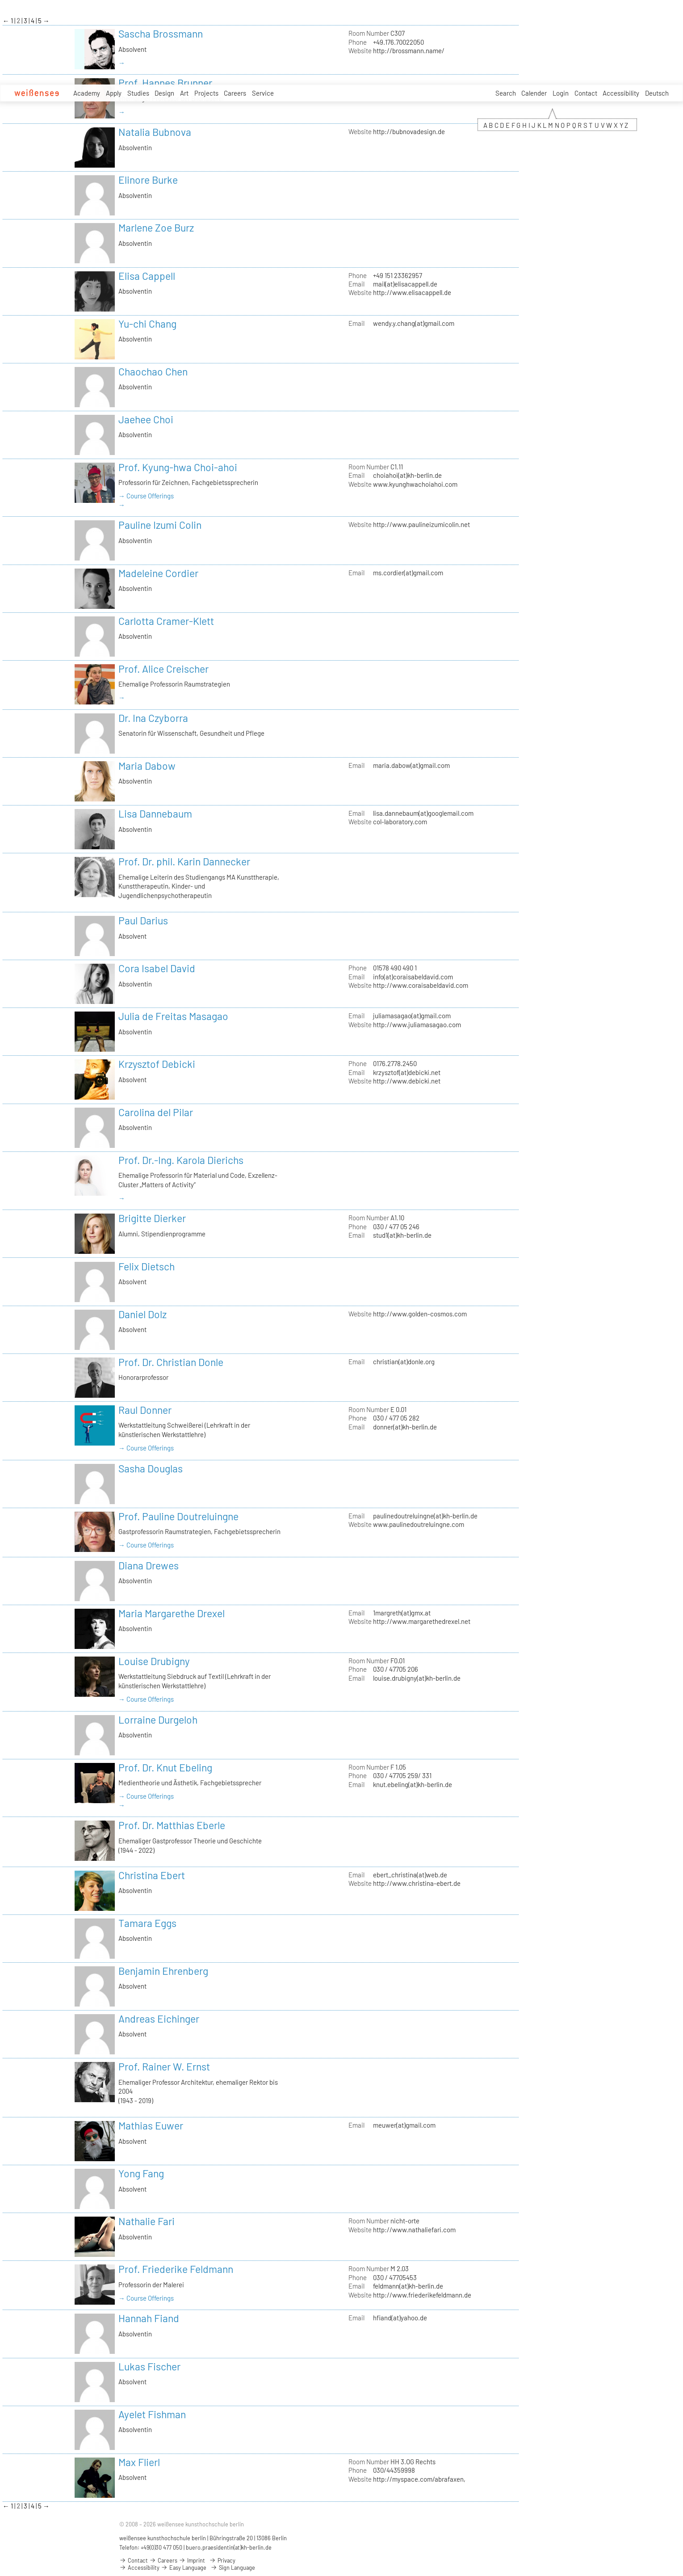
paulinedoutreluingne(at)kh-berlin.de (425, 1516)
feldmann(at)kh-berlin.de (408, 2286)
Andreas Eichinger (158, 2018)
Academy (86, 93)
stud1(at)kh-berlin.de (402, 1235)
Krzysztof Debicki (156, 1064)
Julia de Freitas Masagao (173, 1016)
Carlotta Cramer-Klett (166, 621)
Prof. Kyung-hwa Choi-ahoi (177, 467)
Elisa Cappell (146, 276)
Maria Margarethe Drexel (171, 1613)
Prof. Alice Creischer (163, 668)
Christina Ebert (151, 1875)
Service (263, 93)
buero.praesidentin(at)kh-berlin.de (229, 2547)
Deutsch (657, 93)
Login (561, 93)
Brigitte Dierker (152, 1218)
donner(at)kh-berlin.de (405, 1427)
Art (184, 93)
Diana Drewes (148, 1565)
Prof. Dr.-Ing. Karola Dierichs (180, 1160)
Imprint (192, 2560)
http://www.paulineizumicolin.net (421, 524)
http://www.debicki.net (406, 1081)
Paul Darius (143, 920)
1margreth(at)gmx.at (402, 1613)
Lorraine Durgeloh (157, 1719)
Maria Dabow (147, 765)
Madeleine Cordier (158, 573)
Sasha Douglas (150, 1468)
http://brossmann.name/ (408, 50)
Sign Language (232, 2567)
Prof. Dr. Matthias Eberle (171, 1825)
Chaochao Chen (153, 371)
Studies (138, 93)
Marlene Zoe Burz (156, 227)
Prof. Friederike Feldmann (175, 2269)
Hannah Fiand (148, 2318)
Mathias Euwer (150, 2125)
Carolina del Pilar (155, 1112)
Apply (114, 93)
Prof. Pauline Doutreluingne (178, 1516)
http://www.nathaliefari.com (414, 2230)
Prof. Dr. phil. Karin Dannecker (184, 861)
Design (164, 93)
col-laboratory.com (400, 822)
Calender (534, 93)
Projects (206, 93)
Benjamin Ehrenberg (163, 1971)
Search (505, 93)
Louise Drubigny (154, 1661)
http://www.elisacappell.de (412, 292)
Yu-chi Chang (147, 323)
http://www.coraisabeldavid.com (420, 985)
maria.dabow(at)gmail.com (411, 765)
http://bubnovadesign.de (409, 131)
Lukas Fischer (149, 2366)
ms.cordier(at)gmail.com (408, 573)
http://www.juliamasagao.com (417, 1024)
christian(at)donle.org (404, 1362)
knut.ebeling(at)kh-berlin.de (412, 1784)
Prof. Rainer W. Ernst (164, 2066)
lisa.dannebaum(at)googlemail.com (423, 813)
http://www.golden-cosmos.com (420, 1314)
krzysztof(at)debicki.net (406, 1072)
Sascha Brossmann (160, 33)
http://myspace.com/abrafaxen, (419, 2479)
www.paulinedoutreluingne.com (418, 1524)
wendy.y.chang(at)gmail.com (413, 323)
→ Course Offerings (146, 496)
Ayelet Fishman (152, 2414)
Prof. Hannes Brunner (165, 82)
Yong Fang (141, 2173)
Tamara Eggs (147, 1923)
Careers (235, 93)
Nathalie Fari (146, 2221)
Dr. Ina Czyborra (153, 718)
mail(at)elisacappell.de (405, 284)
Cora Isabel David (156, 968)
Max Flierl (139, 2462)
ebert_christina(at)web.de (410, 1875)
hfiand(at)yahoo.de (400, 2318)
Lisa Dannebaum (155, 813)
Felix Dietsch (146, 1266)
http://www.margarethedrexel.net (421, 1621)
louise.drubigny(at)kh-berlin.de (417, 1678)
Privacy (222, 2560)
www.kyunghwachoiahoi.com (415, 484)
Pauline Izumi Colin (159, 525)
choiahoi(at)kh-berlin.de (407, 475)
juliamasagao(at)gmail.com (412, 1016)
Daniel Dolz (142, 1314)
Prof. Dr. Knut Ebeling (165, 1767)
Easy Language (183, 2567)
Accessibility (621, 93)
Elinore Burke (148, 179)
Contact (585, 93)
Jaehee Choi (145, 419)
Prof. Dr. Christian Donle (170, 1362)
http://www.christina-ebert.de (417, 1883)
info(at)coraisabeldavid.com (413, 977)
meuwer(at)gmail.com (404, 2125)
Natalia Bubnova (154, 132)
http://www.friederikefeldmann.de (422, 2295)
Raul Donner (145, 1410)
